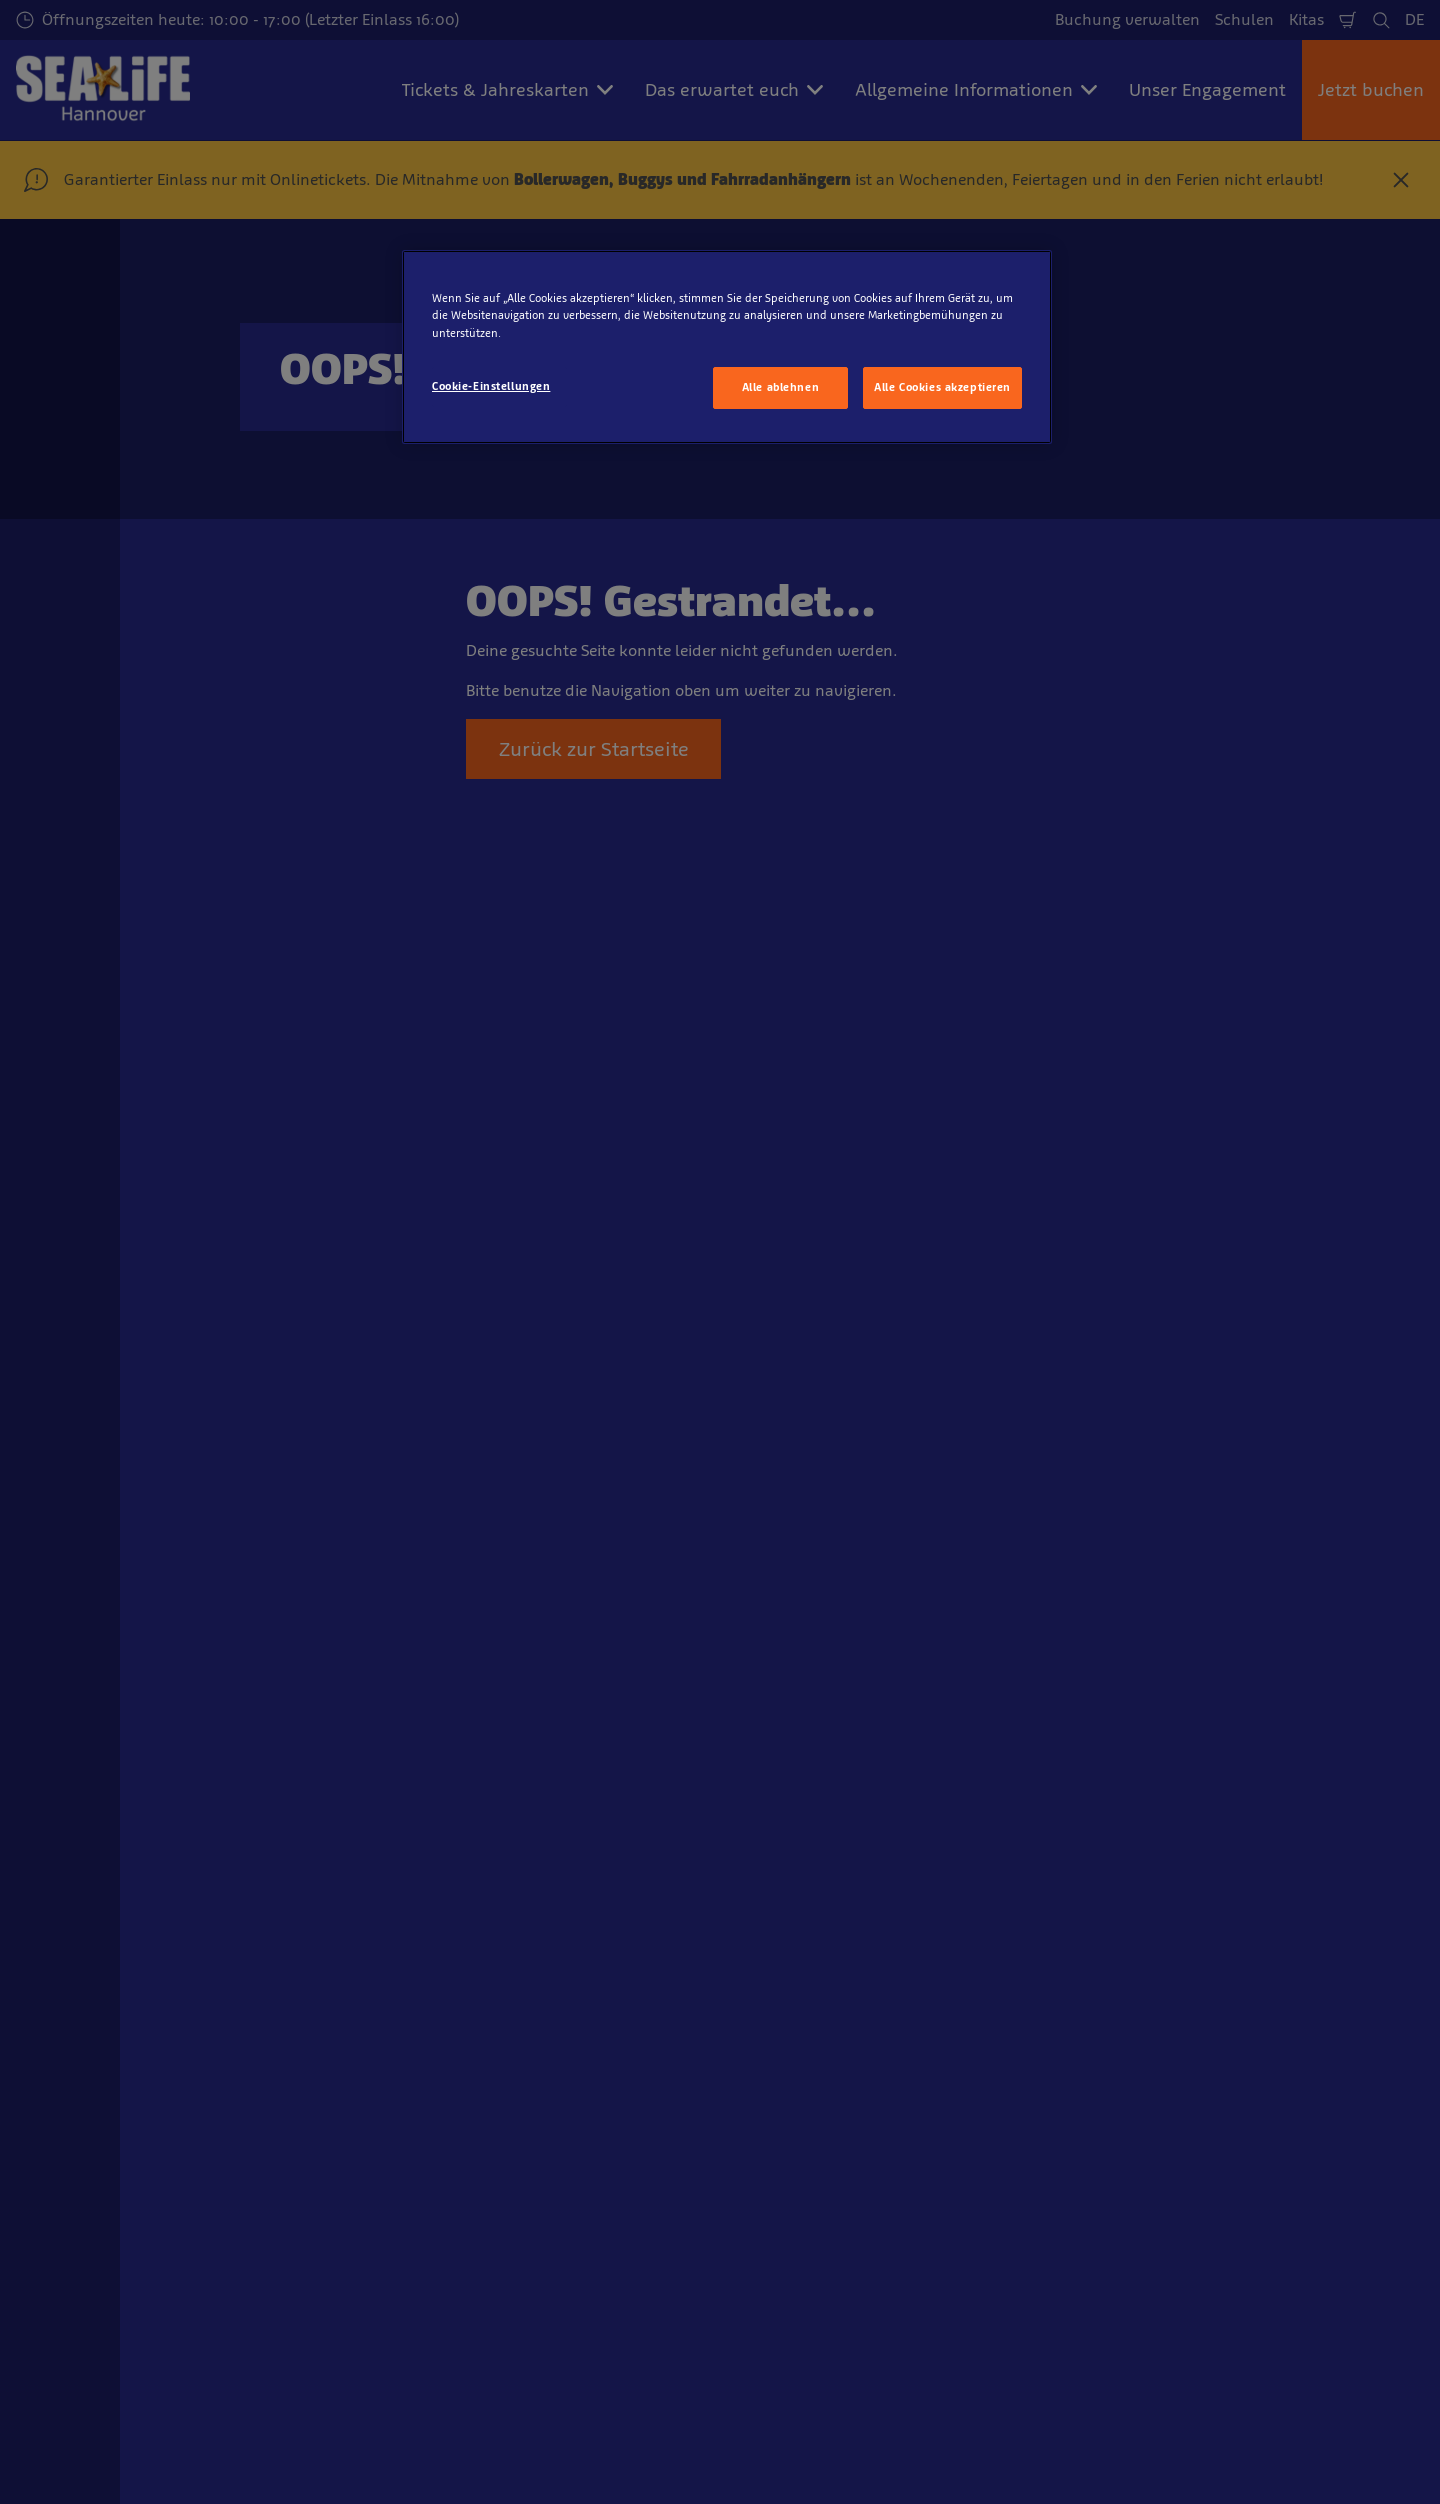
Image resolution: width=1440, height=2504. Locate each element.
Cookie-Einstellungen (491, 386)
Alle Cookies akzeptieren (942, 387)
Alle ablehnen (780, 387)
